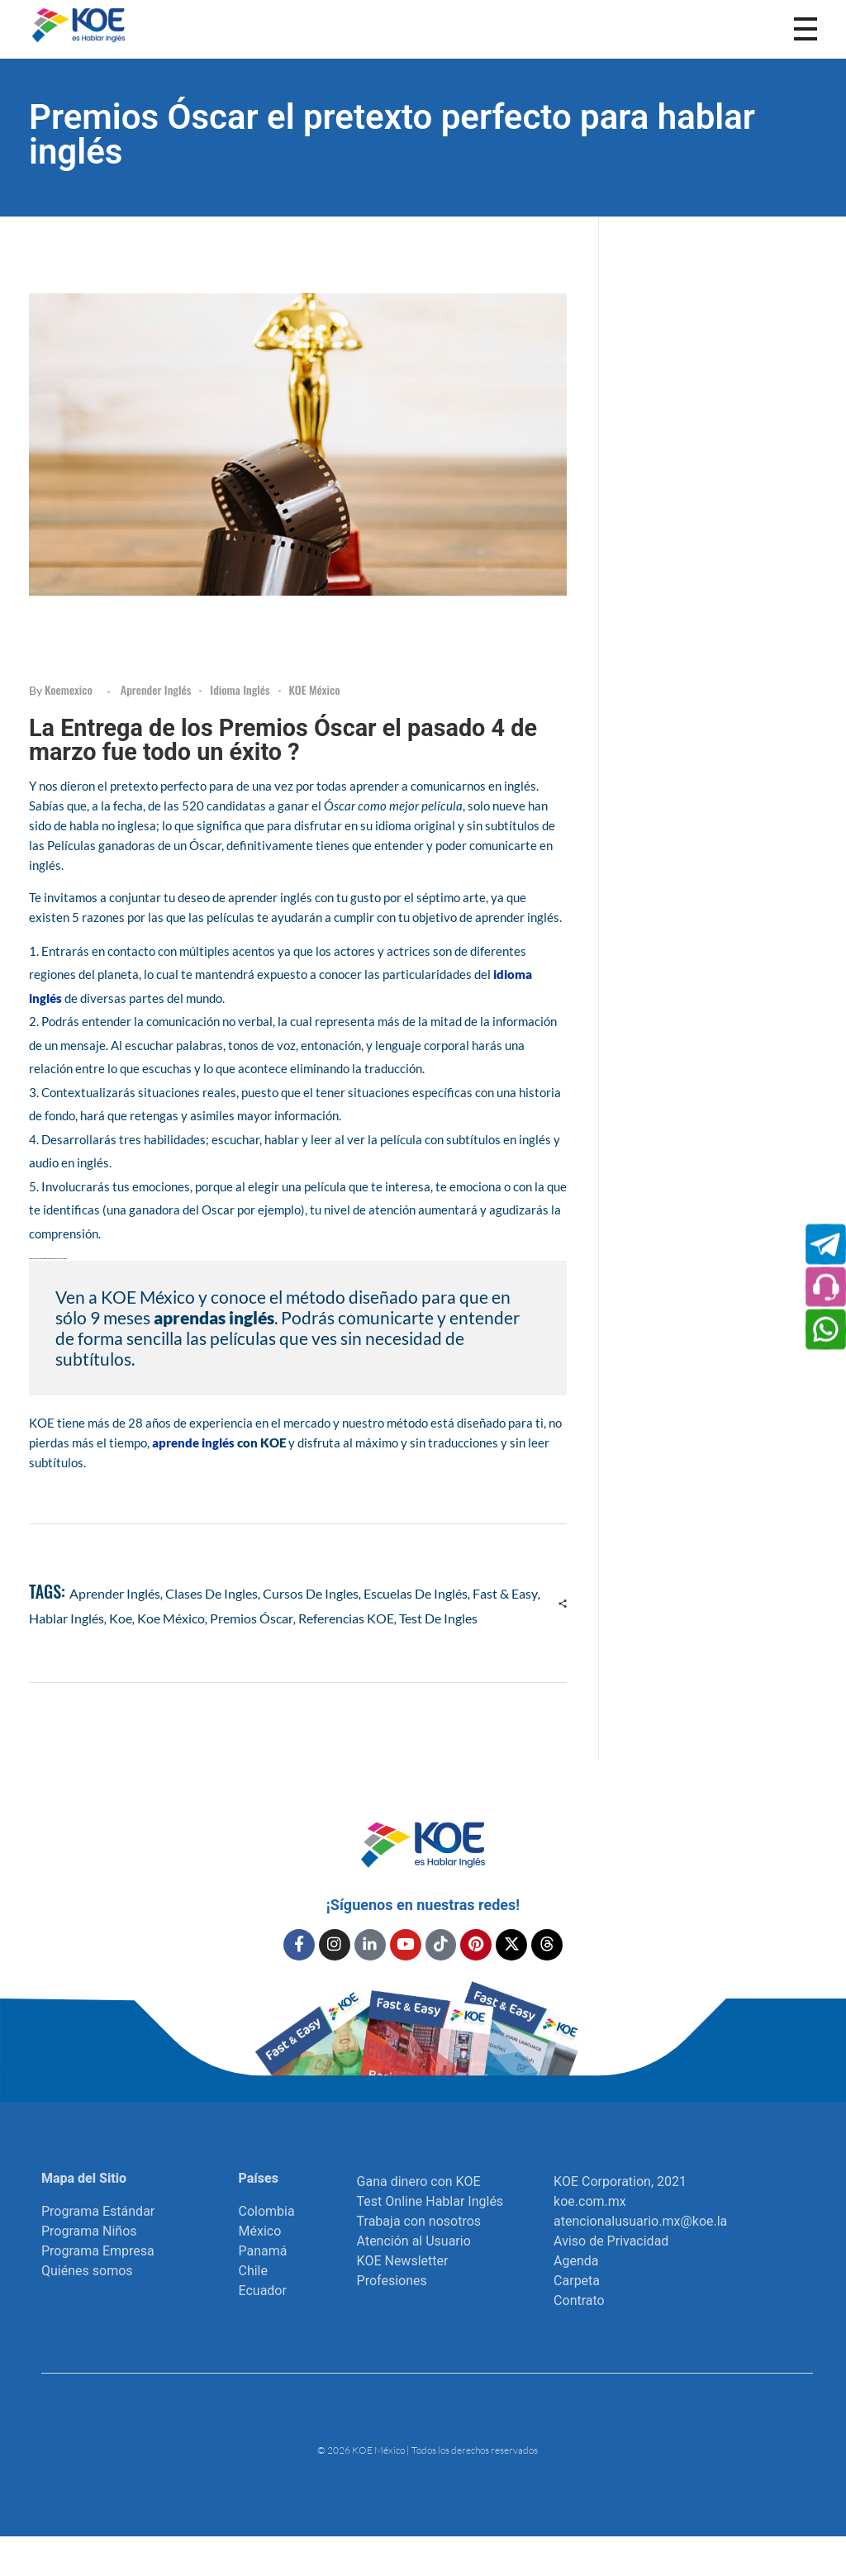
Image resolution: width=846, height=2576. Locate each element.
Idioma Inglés (239, 689)
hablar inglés (66, 1618)
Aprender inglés (156, 689)
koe (120, 1618)
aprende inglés (193, 1442)
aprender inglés (114, 1593)
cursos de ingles (311, 1593)
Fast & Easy (505, 1593)
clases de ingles (211, 1593)
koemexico (69, 689)
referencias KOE (346, 1618)
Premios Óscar (251, 1618)
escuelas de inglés (416, 1593)
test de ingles (438, 1618)
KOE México (314, 689)
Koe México (171, 1618)
